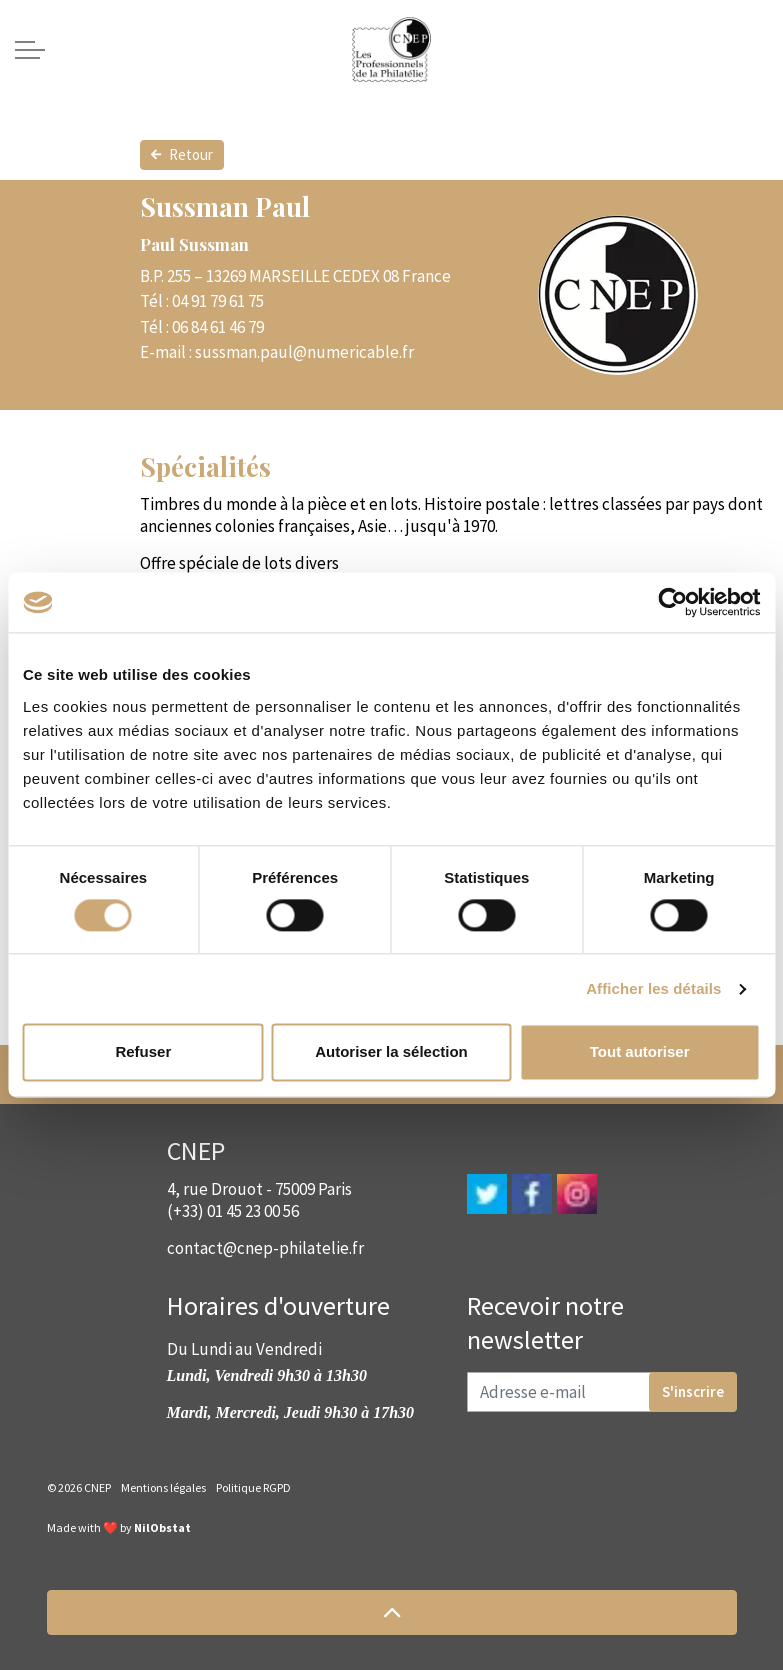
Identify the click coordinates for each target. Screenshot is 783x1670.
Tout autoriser (640, 1052)
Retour (182, 155)
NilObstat (162, 1527)
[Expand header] (30, 50)
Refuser (143, 1052)
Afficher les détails (653, 988)
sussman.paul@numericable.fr (304, 352)
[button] (392, 1612)
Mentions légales (163, 1487)
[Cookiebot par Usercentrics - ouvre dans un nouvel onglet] (672, 602)
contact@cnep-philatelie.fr (265, 1248)
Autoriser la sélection (391, 1052)
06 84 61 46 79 (218, 327)
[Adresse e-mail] (602, 1392)
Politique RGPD (253, 1487)
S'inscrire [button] (693, 1392)
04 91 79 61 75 (218, 301)
